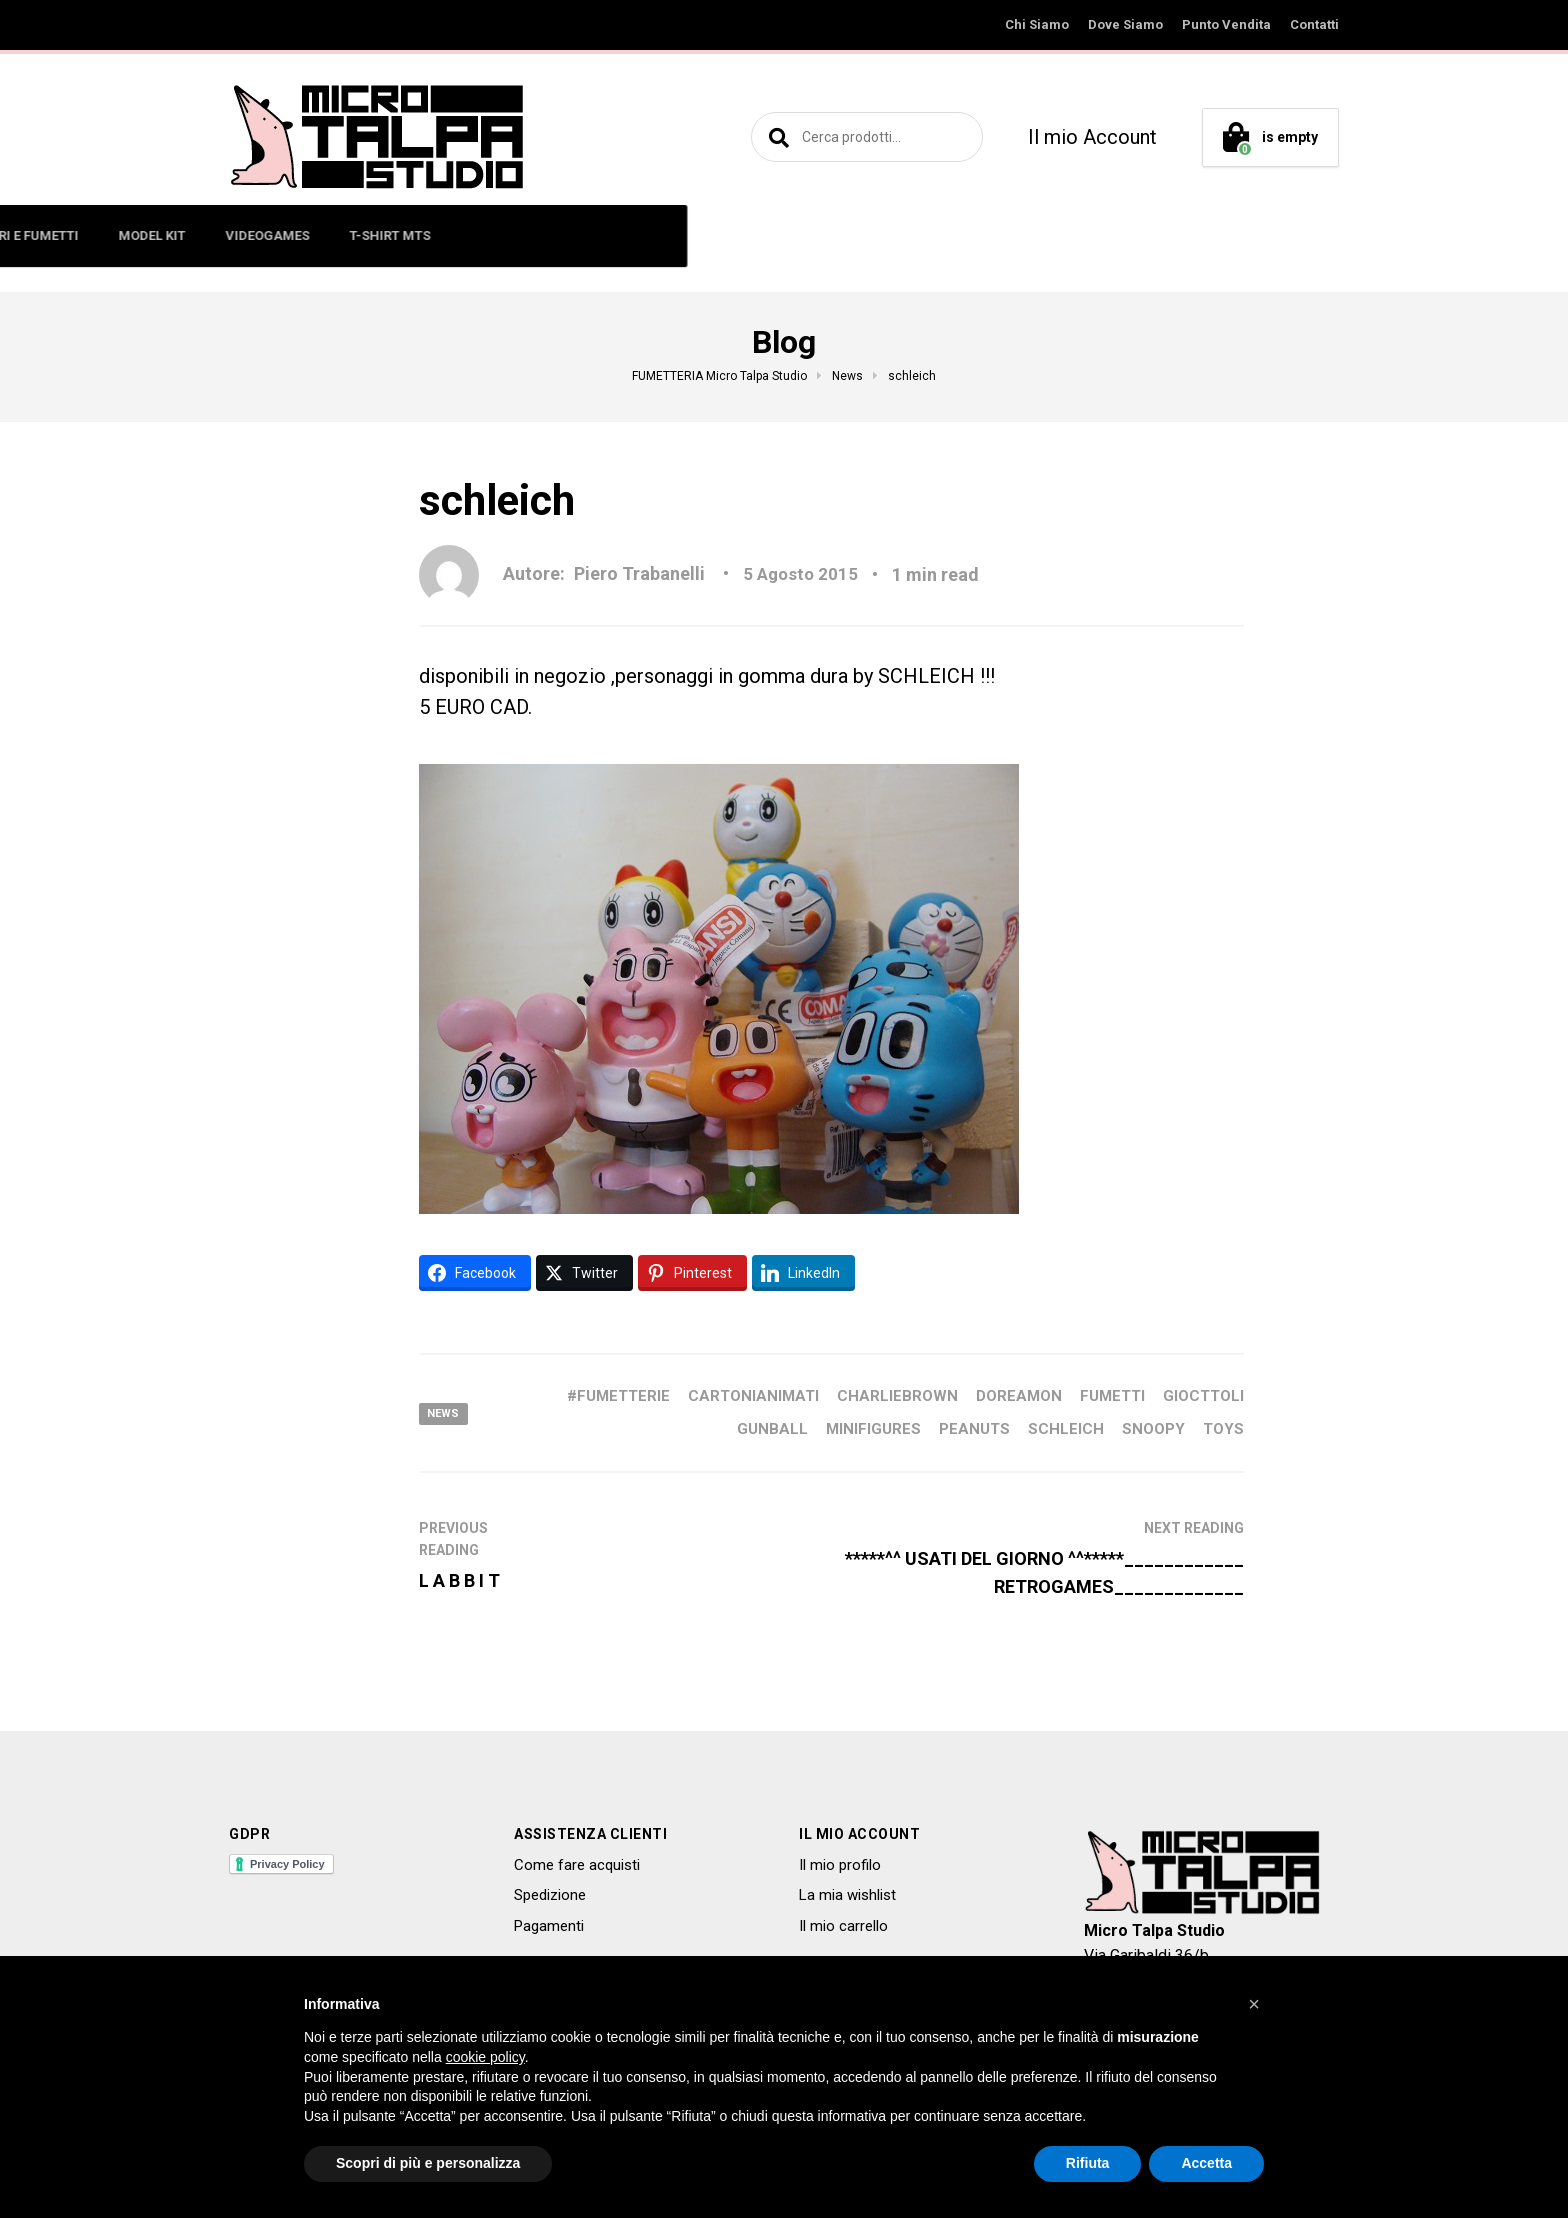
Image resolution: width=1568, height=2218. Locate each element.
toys (1223, 1429)
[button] (1254, 2004)
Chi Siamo (1037, 24)
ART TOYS (559, 235)
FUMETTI (1112, 1396)
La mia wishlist (847, 1895)
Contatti (1314, 24)
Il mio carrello (843, 1926)
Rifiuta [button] (1088, 2163)
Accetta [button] (1206, 2163)
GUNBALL (772, 1429)
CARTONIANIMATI (753, 1396)
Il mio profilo (840, 1865)
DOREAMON (1019, 1396)
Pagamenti (549, 1926)
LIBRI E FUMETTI (680, 235)
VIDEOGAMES (919, 235)
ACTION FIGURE (317, 235)
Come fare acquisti (577, 1865)
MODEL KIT (803, 235)
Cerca (776, 137)
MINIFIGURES (447, 235)
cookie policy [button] (485, 2057)
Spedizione (550, 1895)
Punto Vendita (1226, 24)
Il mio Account (1092, 137)
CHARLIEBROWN (897, 1396)
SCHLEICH (1066, 1429)
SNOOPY (1153, 1429)
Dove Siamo (1125, 24)
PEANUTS (974, 1429)
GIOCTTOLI (1203, 1396)
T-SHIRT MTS (1041, 235)
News (445, 1413)
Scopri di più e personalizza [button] (428, 2163)
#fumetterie (618, 1396)
